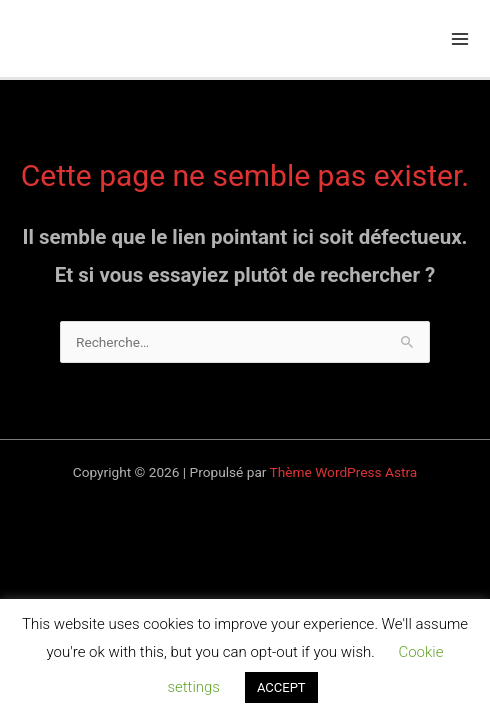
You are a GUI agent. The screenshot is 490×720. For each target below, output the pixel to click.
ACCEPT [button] (281, 687)
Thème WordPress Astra (344, 472)
